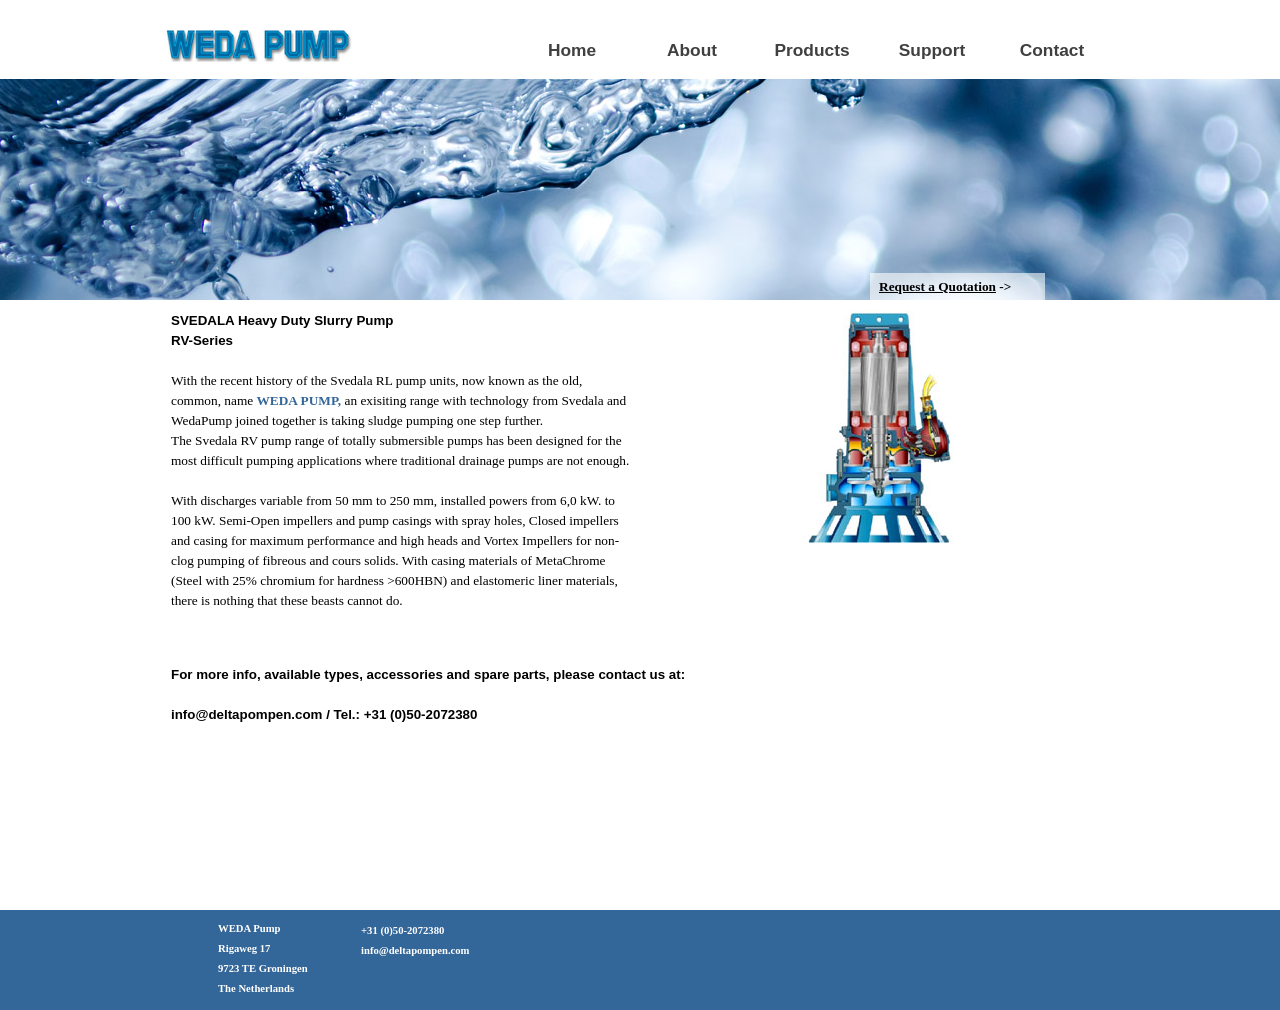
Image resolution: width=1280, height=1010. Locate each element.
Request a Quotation (937, 286)
